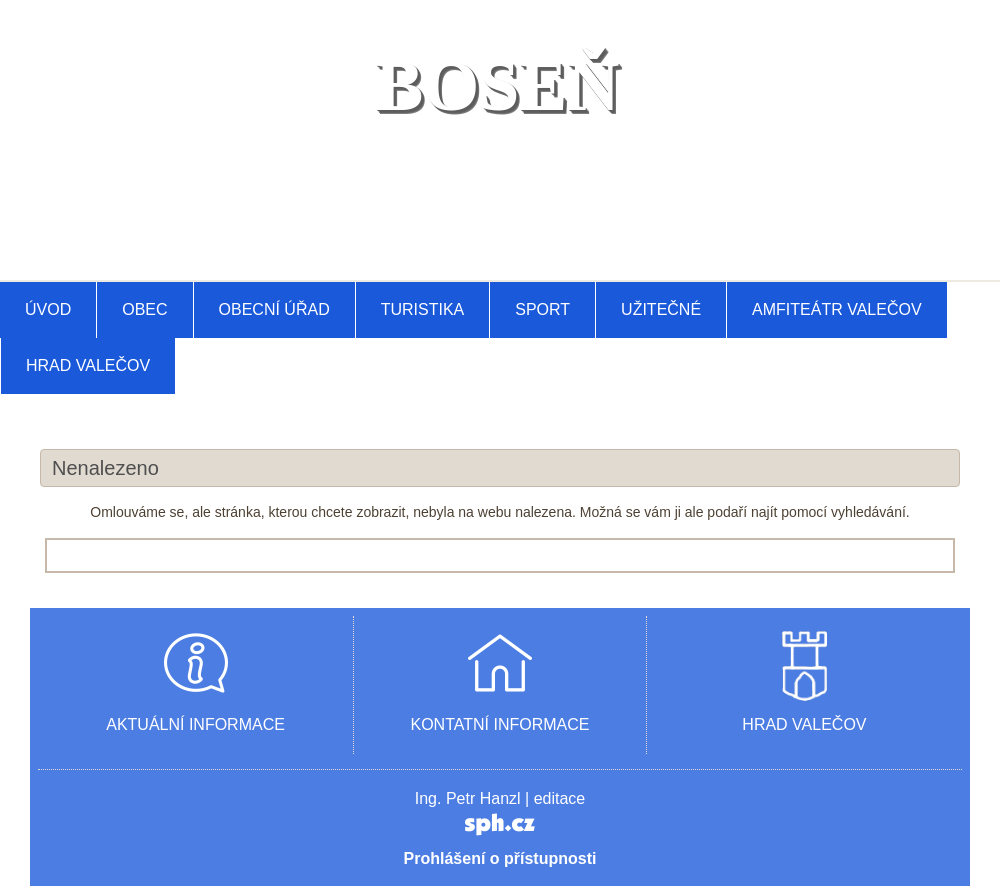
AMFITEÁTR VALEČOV (837, 309)
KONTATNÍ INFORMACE (500, 724)
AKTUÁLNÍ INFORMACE (195, 724)
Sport (542, 309)
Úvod (48, 309)
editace (560, 798)
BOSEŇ (497, 86)
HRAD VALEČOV (804, 724)
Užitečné (661, 309)
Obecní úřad (274, 309)
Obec (144, 309)
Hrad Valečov (88, 365)
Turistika (423, 309)
